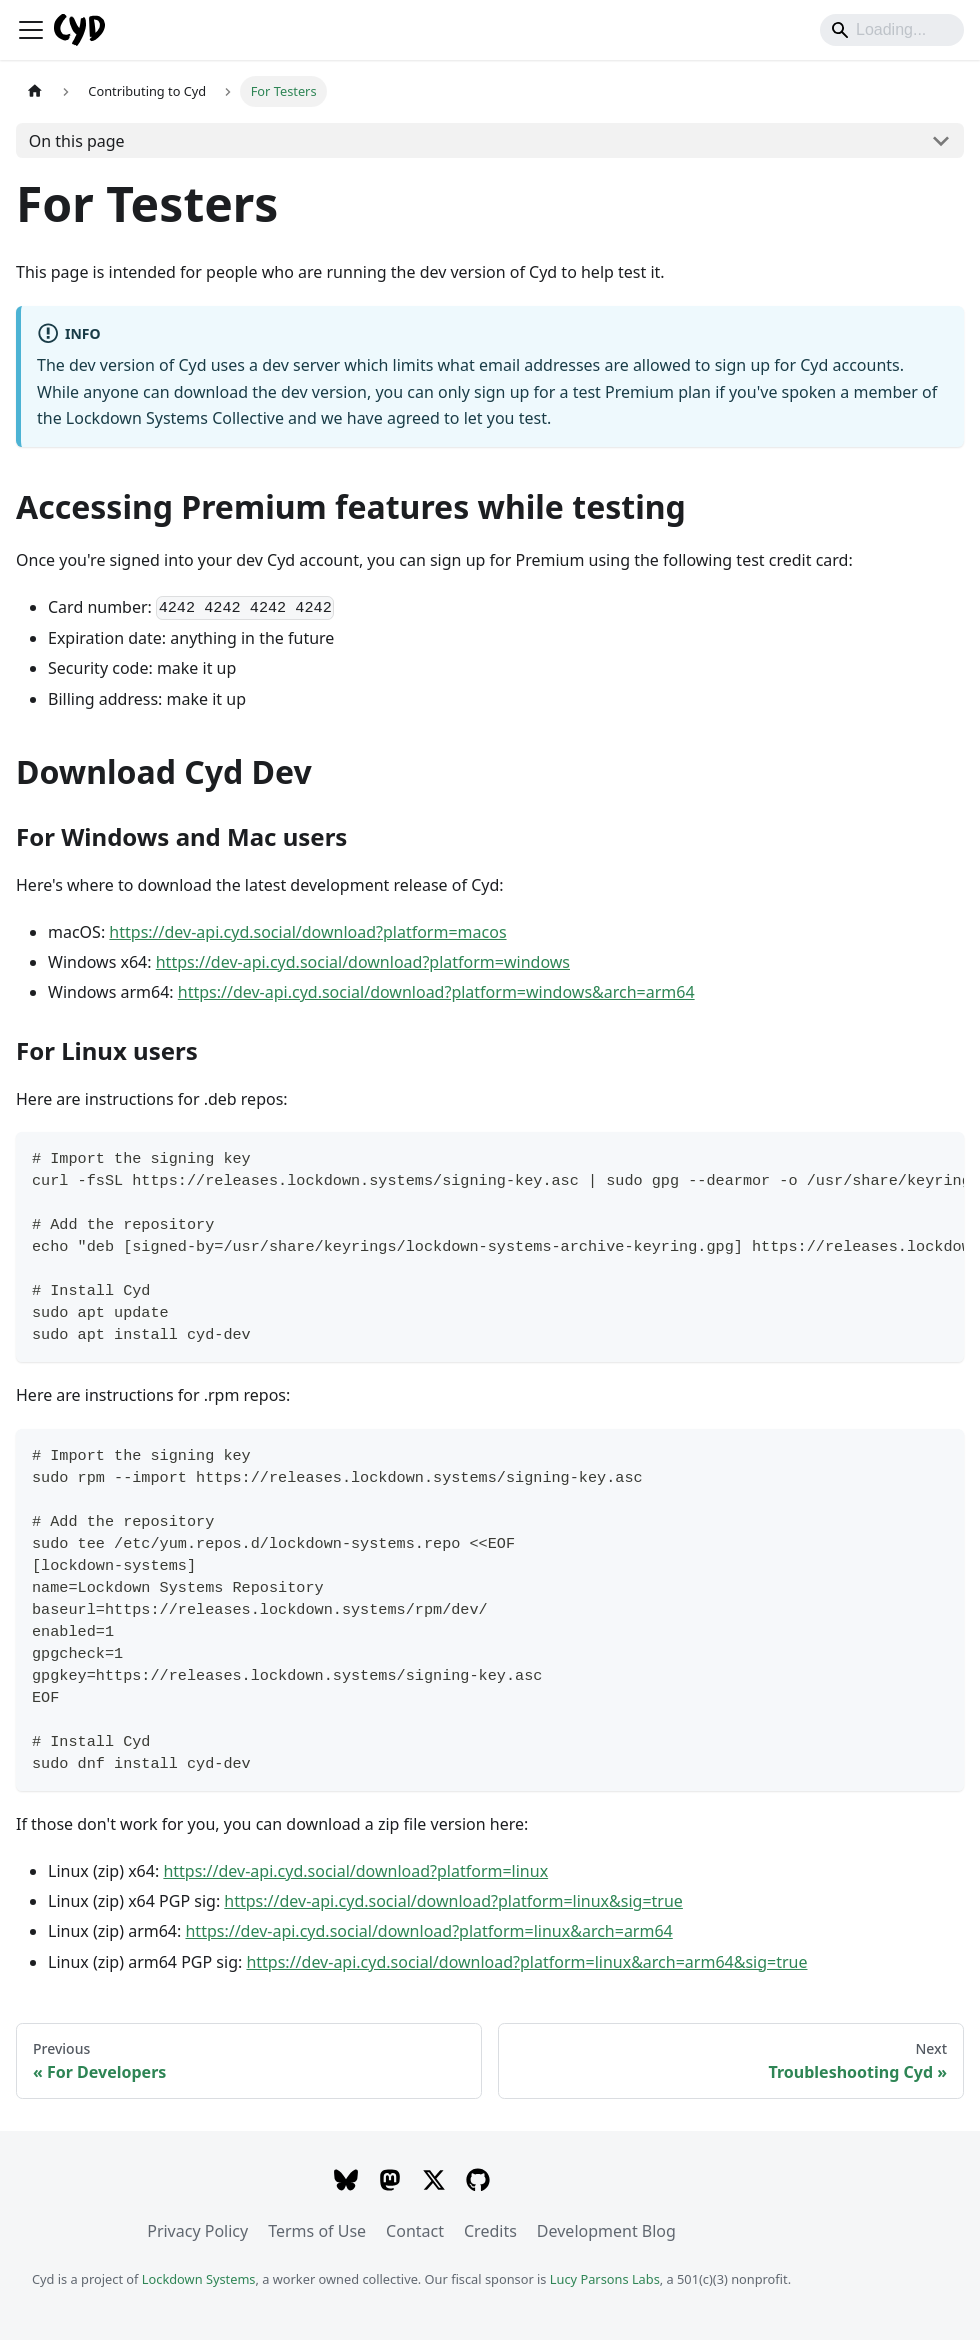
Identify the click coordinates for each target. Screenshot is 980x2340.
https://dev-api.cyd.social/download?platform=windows (363, 962)
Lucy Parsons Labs (605, 2279)
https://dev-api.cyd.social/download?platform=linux (355, 1871)
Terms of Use (317, 2231)
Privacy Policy (197, 2231)
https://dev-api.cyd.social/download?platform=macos (307, 932)
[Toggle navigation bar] (31, 30)
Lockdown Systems (199, 2279)
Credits (490, 2231)
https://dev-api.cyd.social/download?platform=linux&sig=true (453, 1901)
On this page (77, 141)
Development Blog (606, 2231)
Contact (415, 2231)
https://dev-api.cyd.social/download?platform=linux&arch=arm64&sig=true (526, 1962)
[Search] (892, 30)
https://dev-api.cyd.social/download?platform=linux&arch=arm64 (428, 1931)
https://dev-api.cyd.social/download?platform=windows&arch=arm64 (436, 992)
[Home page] (35, 91)
